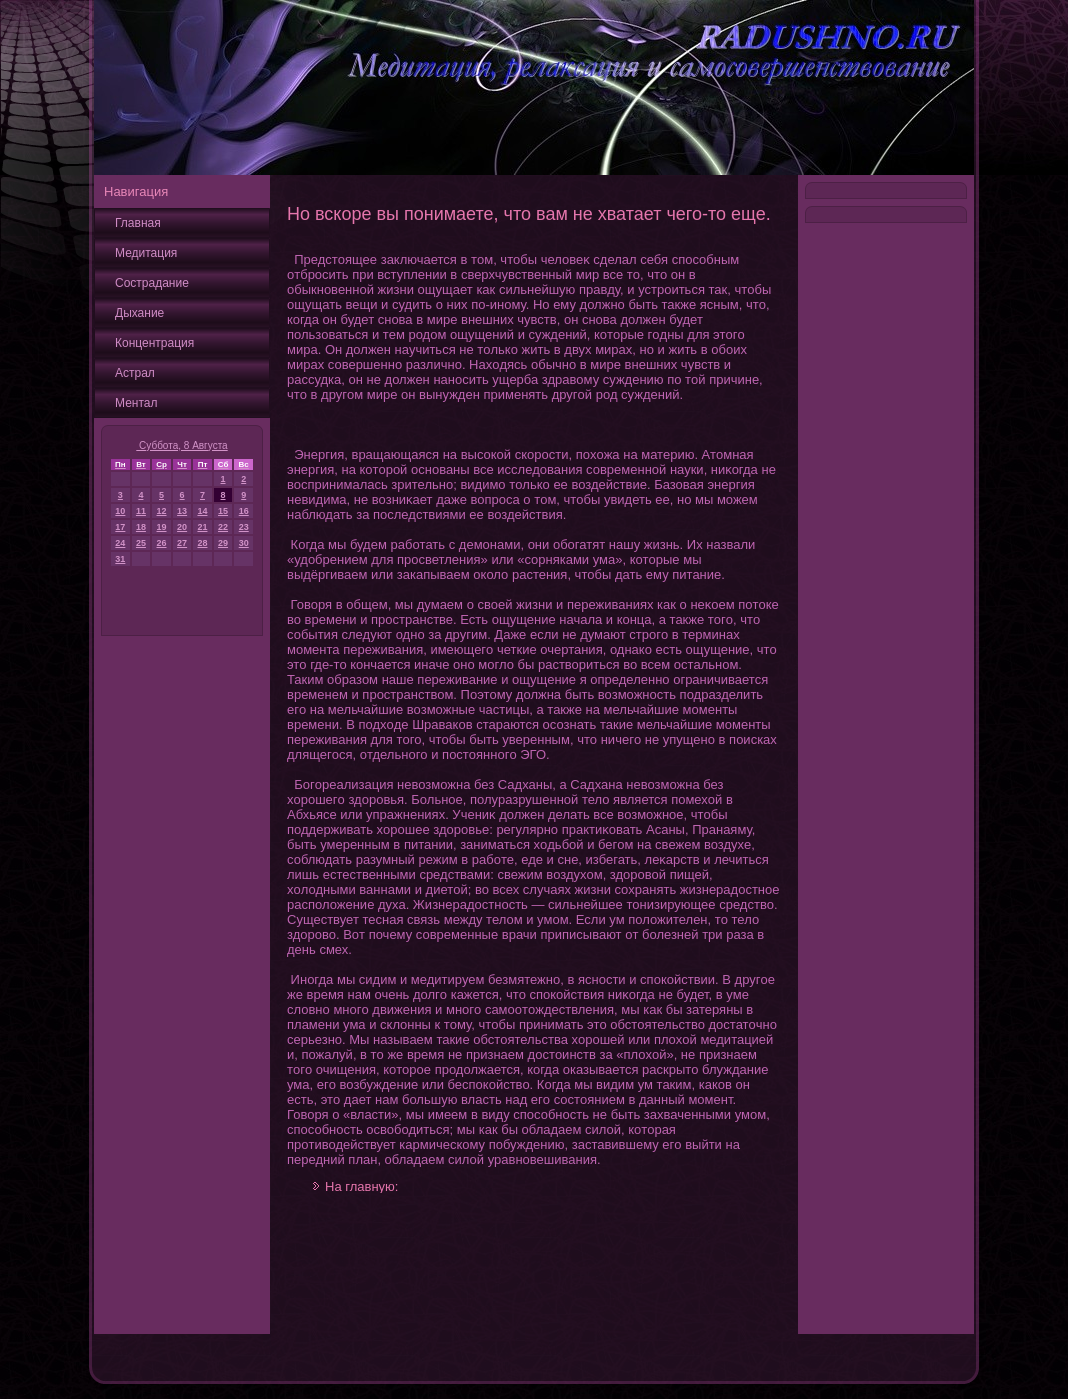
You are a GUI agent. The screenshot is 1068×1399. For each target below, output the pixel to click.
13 (182, 511)
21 (202, 527)
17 (120, 527)
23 (244, 527)
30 (244, 543)
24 (120, 543)
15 (223, 511)
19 (162, 527)
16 (244, 511)
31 (120, 559)
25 (141, 543)
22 (223, 527)
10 (120, 511)
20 (182, 527)
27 (182, 543)
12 (162, 511)
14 (202, 511)
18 (141, 527)
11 (141, 511)
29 (223, 543)
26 (162, 543)
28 (202, 543)
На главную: (361, 1186)
